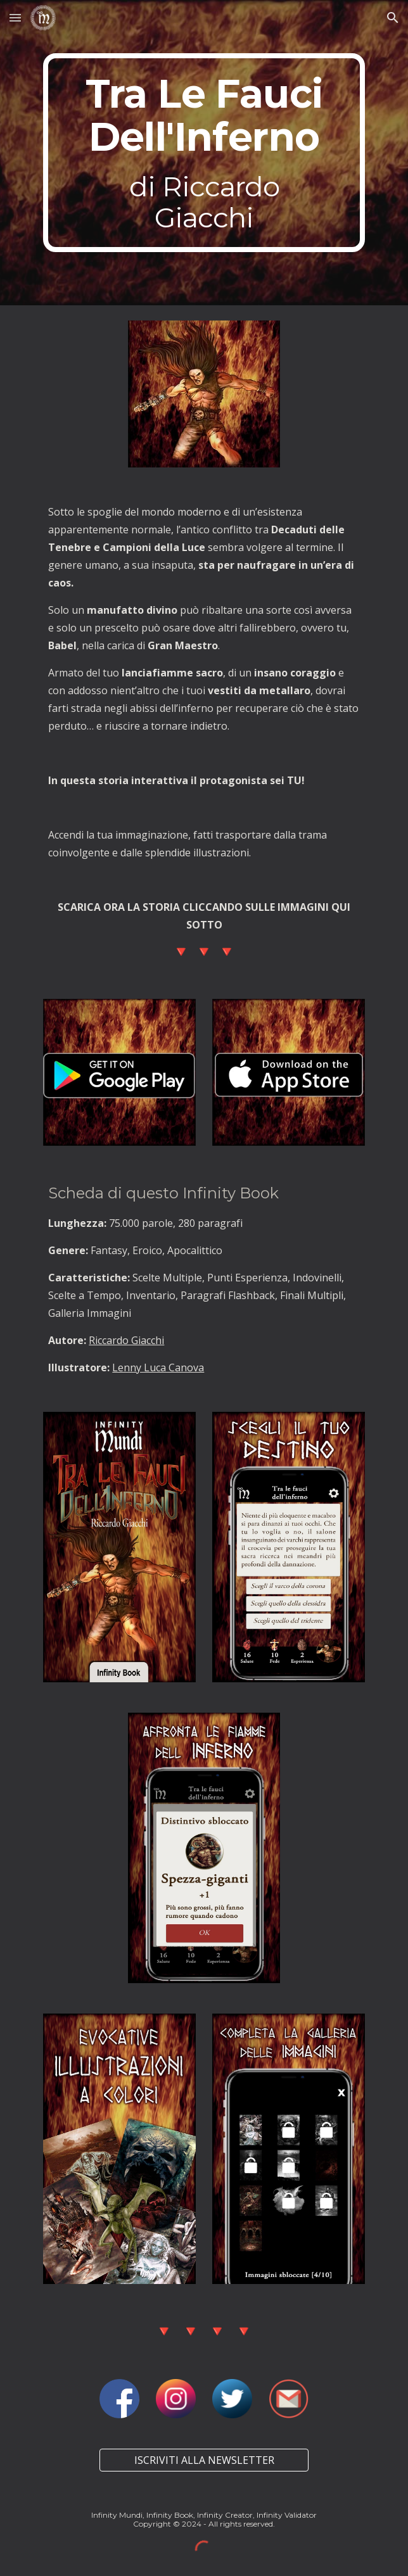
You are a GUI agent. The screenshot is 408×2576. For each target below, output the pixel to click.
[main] (203, 152)
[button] (15, 17)
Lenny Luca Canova (158, 1367)
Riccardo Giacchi (126, 1340)
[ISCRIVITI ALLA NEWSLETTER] (203, 2460)
